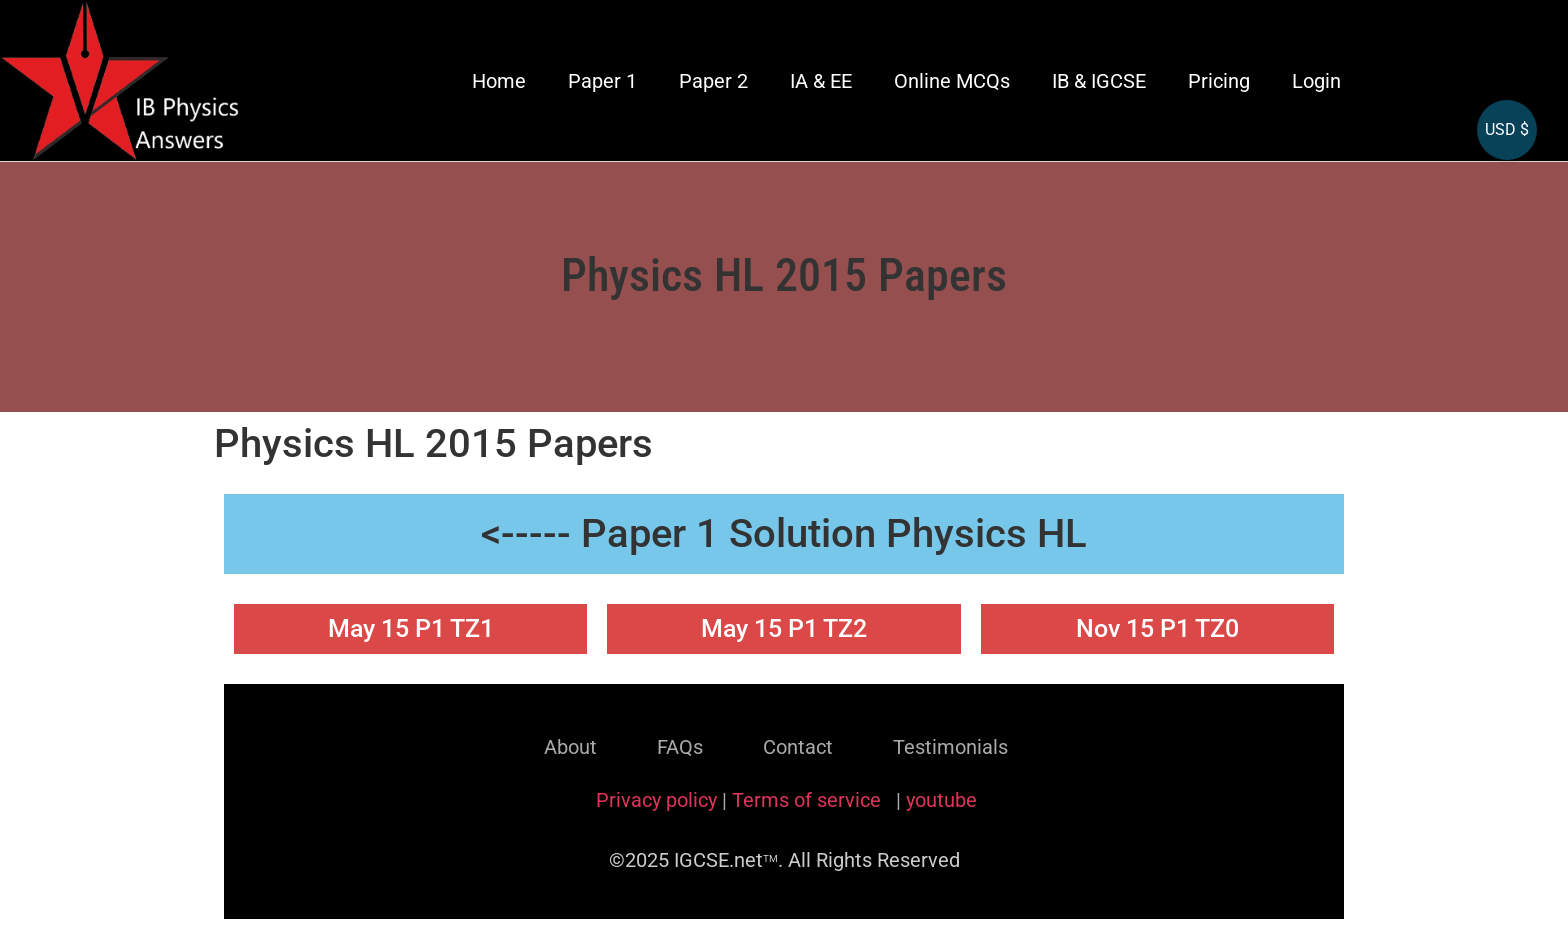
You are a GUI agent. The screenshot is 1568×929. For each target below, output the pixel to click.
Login (1316, 81)
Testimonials (950, 747)
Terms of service (809, 800)
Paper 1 (602, 81)
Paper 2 (713, 81)
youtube (941, 800)
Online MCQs (952, 81)
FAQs (680, 747)
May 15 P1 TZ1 (411, 628)
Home (499, 81)
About (570, 747)
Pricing (1219, 81)
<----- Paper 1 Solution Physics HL (784, 533)
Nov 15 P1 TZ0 (1157, 628)
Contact (798, 747)
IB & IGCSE (1099, 81)
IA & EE (821, 81)
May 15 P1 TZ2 (784, 628)
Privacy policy (656, 800)
